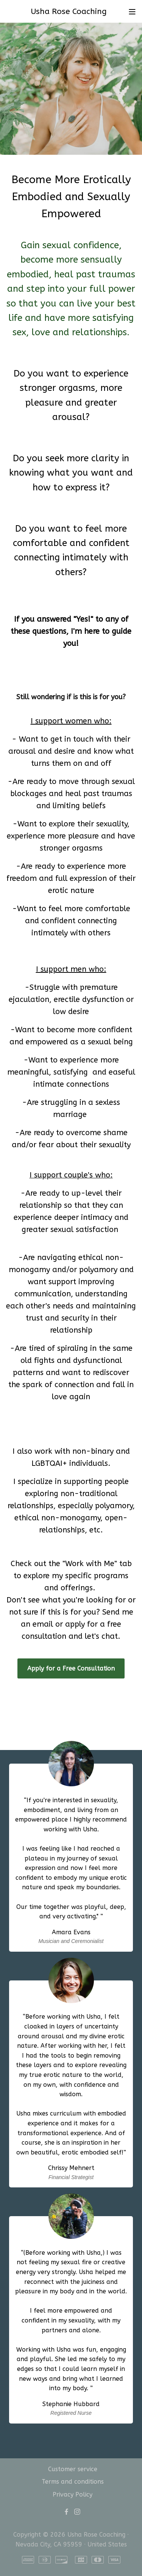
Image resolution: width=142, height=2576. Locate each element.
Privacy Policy (72, 2494)
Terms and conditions (73, 2481)
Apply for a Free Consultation (71, 1668)
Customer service (72, 2469)
